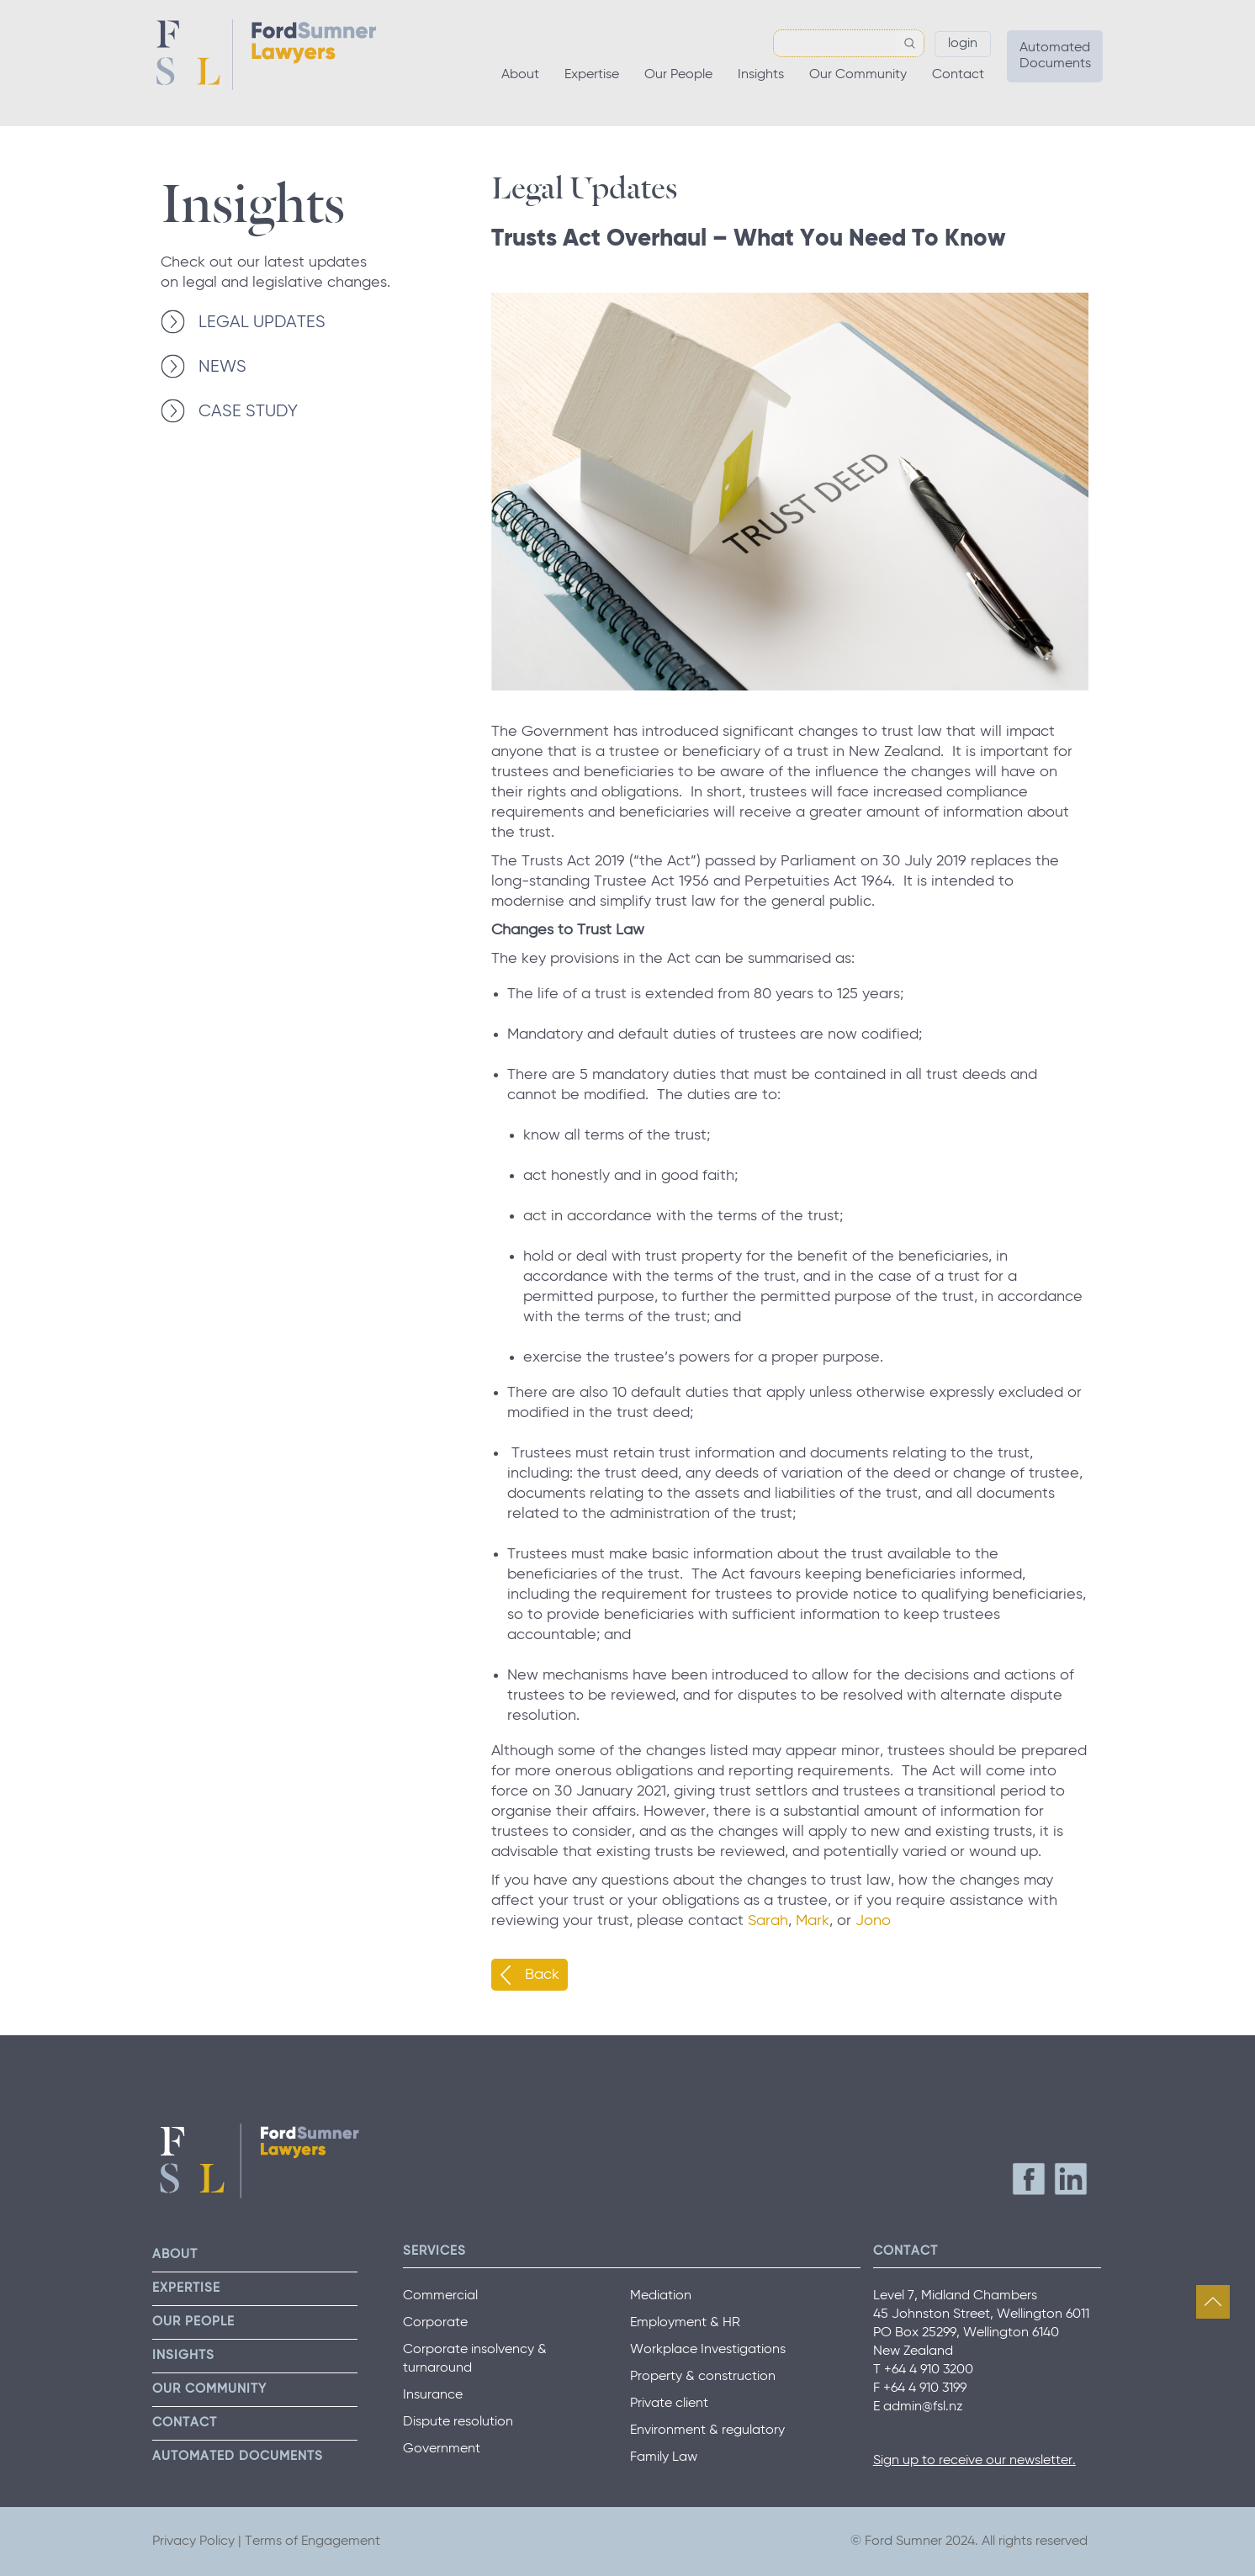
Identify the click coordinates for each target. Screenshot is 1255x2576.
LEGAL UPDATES (262, 322)
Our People (678, 75)
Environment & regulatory (707, 2430)
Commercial (440, 2296)
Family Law (663, 2457)
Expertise (591, 75)
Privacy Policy (193, 2541)
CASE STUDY (248, 412)
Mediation (660, 2296)
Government (441, 2449)
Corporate (435, 2323)
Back (542, 1974)
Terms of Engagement (312, 2541)
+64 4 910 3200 (928, 2370)
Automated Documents (1055, 56)
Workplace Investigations (708, 2349)
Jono (875, 1920)
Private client (669, 2403)
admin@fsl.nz (923, 2407)
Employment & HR (685, 2323)
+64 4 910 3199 (924, 2388)
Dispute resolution (458, 2422)
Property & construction (703, 2376)
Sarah (768, 1920)
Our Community (858, 75)
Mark (812, 1920)
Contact (958, 75)
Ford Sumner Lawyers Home (265, 55)
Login (962, 43)
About (520, 75)
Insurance (433, 2395)
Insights (761, 75)
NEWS (222, 367)
